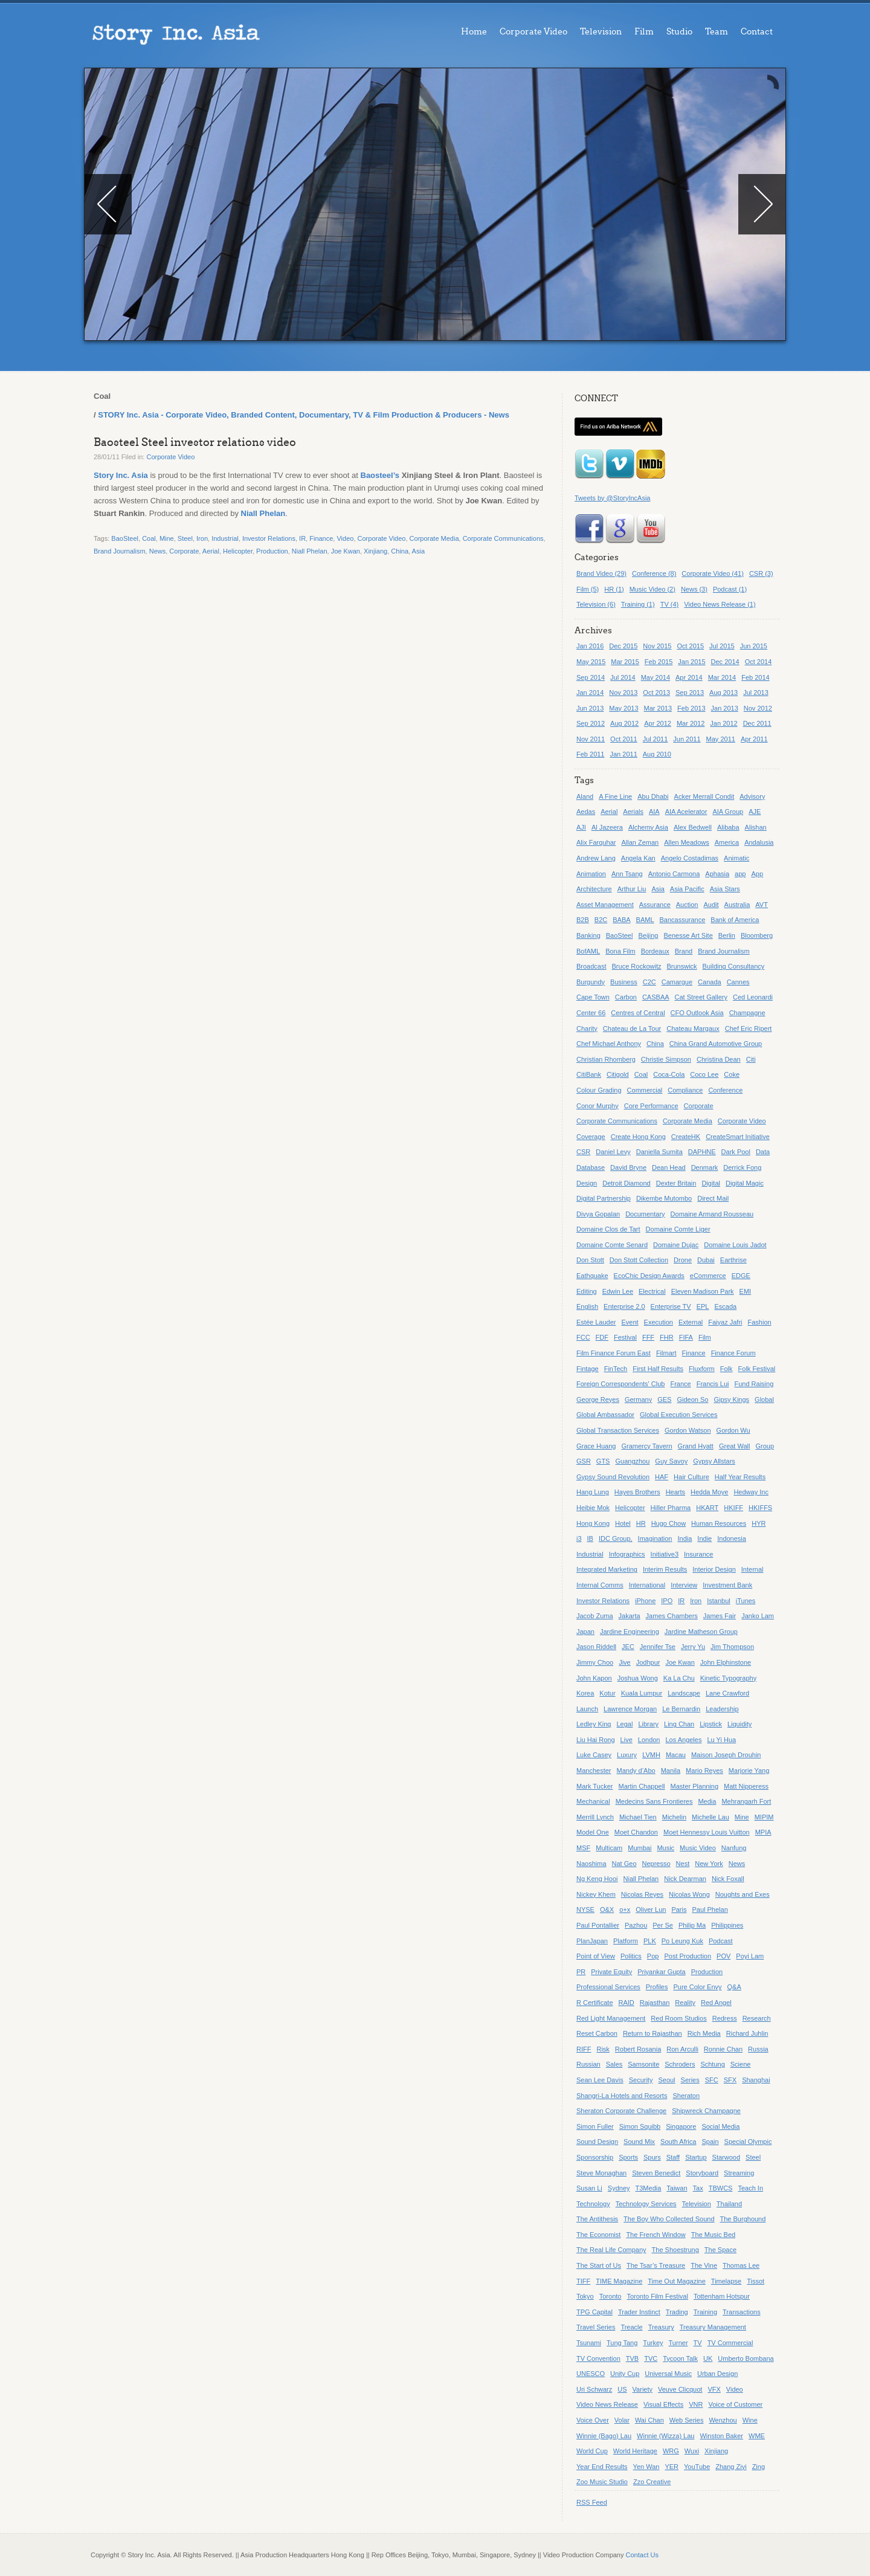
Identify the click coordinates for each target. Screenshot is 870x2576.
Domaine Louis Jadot (735, 1244)
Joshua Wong (637, 1678)
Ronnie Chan (723, 2049)
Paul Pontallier (597, 1925)
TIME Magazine (619, 2281)
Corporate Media (434, 538)
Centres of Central (638, 1012)
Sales (614, 2064)
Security (641, 2080)
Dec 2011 (757, 723)
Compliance (685, 1090)
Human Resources (718, 1523)
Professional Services (608, 1986)
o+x (624, 1909)
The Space (720, 2249)
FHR (667, 1337)
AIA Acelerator (686, 811)
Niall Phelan (263, 513)
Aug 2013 (723, 692)
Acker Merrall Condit (704, 796)
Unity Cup (624, 2373)
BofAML (588, 951)
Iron (202, 538)
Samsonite (643, 2064)
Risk (602, 2049)
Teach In (750, 2188)
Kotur (607, 1693)
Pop (653, 1956)
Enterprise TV (671, 1306)
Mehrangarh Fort (746, 1801)
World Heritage (635, 2451)
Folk (726, 1368)
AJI (581, 827)
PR (580, 1971)
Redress (724, 2018)
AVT (761, 904)
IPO (666, 1600)
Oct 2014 (758, 661)
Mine (167, 538)
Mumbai (639, 1847)
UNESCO (590, 2373)
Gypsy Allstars (714, 1461)
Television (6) (596, 604)
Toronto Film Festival (657, 2296)
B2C (600, 919)
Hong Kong (593, 1523)
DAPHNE (702, 1151)
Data (763, 1151)
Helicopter (238, 551)
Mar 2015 (625, 661)
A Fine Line (615, 796)
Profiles (657, 1986)
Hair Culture (691, 1476)
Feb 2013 (691, 708)
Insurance (698, 1554)
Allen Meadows (686, 842)
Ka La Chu (679, 1678)
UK (707, 2358)
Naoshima (591, 1863)
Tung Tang (622, 2342)
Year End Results (602, 2466)
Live (626, 1739)
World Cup (592, 2451)
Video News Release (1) (719, 604)
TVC (650, 2358)
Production (272, 551)
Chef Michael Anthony (608, 1043)
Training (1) (638, 604)
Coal (149, 538)
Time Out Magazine (677, 2281)
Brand (683, 951)
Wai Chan (649, 2420)
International (647, 1585)
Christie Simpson (666, 1059)
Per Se (662, 1925)
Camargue (677, 982)
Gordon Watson (688, 1430)
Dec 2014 (725, 661)
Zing (758, 2466)
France (680, 1383)
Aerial (210, 551)
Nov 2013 (623, 692)
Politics (631, 1956)
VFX (713, 2389)
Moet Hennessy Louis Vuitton (706, 1832)
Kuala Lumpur (642, 1693)
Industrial (225, 538)
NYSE (585, 1909)
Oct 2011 (623, 739)
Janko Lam (757, 1615)
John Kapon (594, 1678)
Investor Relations (268, 538)
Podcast (721, 1941)
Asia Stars (725, 889)
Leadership (722, 1708)
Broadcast (591, 966)
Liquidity (739, 1724)
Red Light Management (610, 2018)
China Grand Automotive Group (715, 1043)
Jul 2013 (755, 692)
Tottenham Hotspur (722, 2296)
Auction (687, 904)
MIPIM (764, 1817)
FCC (583, 1337)
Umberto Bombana (745, 2358)
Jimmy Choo (594, 1662)
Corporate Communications (503, 538)
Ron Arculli (682, 2049)
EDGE (741, 1275)
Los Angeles (684, 1739)
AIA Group (727, 811)
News (157, 551)
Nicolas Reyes (642, 1894)
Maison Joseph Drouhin (726, 1754)
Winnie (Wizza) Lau (665, 2435)
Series (690, 2080)
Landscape (684, 1693)
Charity (587, 1028)
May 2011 (720, 739)
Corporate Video (533, 32)
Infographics (627, 1554)
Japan (585, 1631)
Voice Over (592, 2420)
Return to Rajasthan (652, 2033)
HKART (707, 1507)
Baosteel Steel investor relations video (195, 442)
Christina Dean (719, 1059)
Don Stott (590, 1260)
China (399, 551)
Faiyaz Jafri (725, 1322)
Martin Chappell (642, 1786)
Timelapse (726, 2281)
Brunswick (681, 966)
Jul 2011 (655, 739)
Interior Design (714, 1569)
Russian (588, 2064)
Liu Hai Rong (595, 1739)
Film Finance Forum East (613, 1353)
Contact (757, 32)
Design (586, 1183)
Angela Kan (638, 858)
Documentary (645, 1214)
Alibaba (728, 827)
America (727, 842)
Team (716, 32)
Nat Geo (624, 1863)
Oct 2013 (656, 692)
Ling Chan (679, 1724)
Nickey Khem (596, 1894)
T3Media (649, 2188)
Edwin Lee (617, 1291)
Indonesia (731, 1538)
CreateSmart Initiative (738, 1136)
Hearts (675, 1492)
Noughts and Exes (742, 1894)
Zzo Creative (652, 2481)
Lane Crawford (727, 1693)
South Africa (678, 2141)
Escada (725, 1306)
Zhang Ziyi (730, 2466)
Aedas (585, 811)
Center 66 (590, 1012)
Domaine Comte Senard (612, 1244)
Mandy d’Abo (635, 1770)
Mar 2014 (722, 677)
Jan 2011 (623, 754)
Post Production (687, 1956)
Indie (704, 1538)
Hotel (623, 1523)
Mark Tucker (594, 1786)
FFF (648, 1337)
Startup (695, 2157)
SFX (730, 2080)
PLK (649, 1941)
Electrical (652, 1291)
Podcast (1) (730, 589)
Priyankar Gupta (661, 1971)
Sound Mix (639, 2141)
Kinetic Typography (728, 1678)
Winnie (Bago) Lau (603, 2435)
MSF (583, 1847)
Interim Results (665, 1569)
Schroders (680, 2064)
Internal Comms (600, 1585)
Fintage (587, 1368)
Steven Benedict (656, 2173)
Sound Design (597, 2141)
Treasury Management (713, 2327)
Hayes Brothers (637, 1492)
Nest (683, 1863)
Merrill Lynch (595, 1817)
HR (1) (614, 589)
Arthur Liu (631, 889)
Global (764, 1399)
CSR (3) (761, 573)
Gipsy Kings (731, 1399)
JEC (628, 1646)
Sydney (619, 2188)
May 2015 (590, 661)
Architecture (594, 889)
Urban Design (717, 2373)
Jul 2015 (722, 646)
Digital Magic (745, 1183)
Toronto (610, 2296)
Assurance (655, 904)
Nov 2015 (657, 646)
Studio (679, 32)
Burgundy (590, 982)
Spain (709, 2141)
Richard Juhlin (747, 2033)
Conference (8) (654, 573)
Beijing (648, 935)
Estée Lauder (596, 1322)
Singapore (681, 2126)
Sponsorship (594, 2157)
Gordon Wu (733, 1430)
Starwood (726, 2157)
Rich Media (704, 2033)
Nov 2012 (758, 708)
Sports (628, 2157)
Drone (683, 1260)
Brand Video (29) (601, 573)
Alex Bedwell (693, 827)
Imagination (655, 1538)
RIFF (583, 2049)
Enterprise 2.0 (624, 1306)
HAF (661, 1476)
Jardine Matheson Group (701, 1631)
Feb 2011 (590, 754)
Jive (625, 1662)
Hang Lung (592, 1492)
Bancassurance (683, 919)
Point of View (595, 1956)
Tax (698, 2188)
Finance (321, 538)
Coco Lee (704, 1074)
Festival (625, 1337)
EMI (746, 1291)
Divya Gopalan (598, 1214)
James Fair (719, 1615)
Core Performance (651, 1105)
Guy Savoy (671, 1461)
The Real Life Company (611, 2249)
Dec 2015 (623, 646)
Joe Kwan (345, 551)
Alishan (756, 827)
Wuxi (692, 2451)
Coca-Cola (669, 1074)
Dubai (706, 1260)
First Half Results (658, 1368)
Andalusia (758, 842)
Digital (710, 1183)
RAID (626, 2002)
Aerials (633, 811)
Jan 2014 (590, 692)
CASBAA (655, 997)
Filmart (666, 1353)
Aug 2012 (624, 723)
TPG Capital (594, 2312)
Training (705, 2312)
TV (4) (669, 604)
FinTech (616, 1368)
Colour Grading (599, 1090)
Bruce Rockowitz (637, 966)
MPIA (763, 1832)
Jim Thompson (732, 1646)
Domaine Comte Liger (678, 1229)
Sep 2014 (590, 677)
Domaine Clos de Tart (608, 1229)
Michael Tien (638, 1817)
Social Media (720, 2126)
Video (345, 538)
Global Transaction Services (617, 1430)
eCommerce (708, 1275)
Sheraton (686, 2095)
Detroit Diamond (626, 1183)
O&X (607, 1909)
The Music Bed (713, 2234)
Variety (642, 2389)
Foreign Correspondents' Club (620, 1383)
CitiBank (588, 1074)
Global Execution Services (678, 1414)
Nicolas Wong (689, 1894)
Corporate (184, 551)
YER (671, 2466)
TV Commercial (730, 2342)
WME (757, 2435)
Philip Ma (692, 1925)
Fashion (760, 1322)
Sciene (740, 2064)
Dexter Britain (676, 1183)
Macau (676, 1754)
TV (698, 2342)
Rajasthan (655, 2002)
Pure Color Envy (697, 1986)
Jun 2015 (753, 646)
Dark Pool (735, 1151)
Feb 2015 (658, 661)
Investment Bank (727, 1585)
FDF (602, 1337)
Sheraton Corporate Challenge (621, 2110)
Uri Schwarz (594, 2389)
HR (641, 1523)
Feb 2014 (755, 677)
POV (723, 1956)
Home (474, 32)
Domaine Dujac (675, 1244)
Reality (685, 2002)
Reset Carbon (596, 2033)
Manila (670, 1770)
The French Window (655, 2234)
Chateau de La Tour (632, 1028)
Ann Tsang (627, 873)
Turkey (653, 2342)
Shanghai (756, 2080)
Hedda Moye (709, 1492)
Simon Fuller (595, 2126)
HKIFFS (760, 1507)
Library (648, 1724)
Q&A (734, 1986)
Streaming (739, 2173)
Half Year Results (740, 1476)
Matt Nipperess (746, 1786)
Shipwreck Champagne (706, 2110)
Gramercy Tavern (646, 1446)
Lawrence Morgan (630, 1708)
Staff (673, 2157)
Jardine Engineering (629, 1631)
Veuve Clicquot (680, 2389)
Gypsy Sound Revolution (612, 1476)
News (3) (694, 589)
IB (590, 1538)
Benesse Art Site (687, 935)
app (740, 873)
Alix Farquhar (596, 842)
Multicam (609, 1847)
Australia (737, 904)
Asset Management (605, 904)
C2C (649, 982)
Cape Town (593, 997)
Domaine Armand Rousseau (712, 1214)
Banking (588, 935)
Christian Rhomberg (606, 1059)
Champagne (747, 1012)
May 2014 (655, 677)
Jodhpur (648, 1662)
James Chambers (672, 1615)
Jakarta (629, 1615)
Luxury (627, 1754)
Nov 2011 (590, 739)
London (649, 1739)
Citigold (618, 1074)
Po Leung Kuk (682, 1941)
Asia (418, 551)
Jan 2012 (723, 723)
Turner (678, 2342)
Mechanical (593, 1801)
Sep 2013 (689, 692)
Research (757, 2018)
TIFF (583, 2281)
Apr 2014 (689, 677)
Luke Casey (593, 1754)
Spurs (652, 2157)
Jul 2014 (623, 677)
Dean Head (669, 1167)
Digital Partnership (603, 1198)
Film (644, 32)
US (622, 2389)
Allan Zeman (640, 842)
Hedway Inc (750, 1492)
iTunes (746, 1600)
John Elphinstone (725, 1662)
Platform (625, 1941)
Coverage (590, 1136)
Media (707, 1801)
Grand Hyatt (696, 1446)
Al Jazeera (607, 827)
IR (302, 538)
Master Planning (695, 1786)
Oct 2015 (690, 646)
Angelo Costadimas (689, 858)
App (757, 873)
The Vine (704, 2265)
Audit (710, 904)
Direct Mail (713, 1198)
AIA (654, 811)
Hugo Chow (668, 1523)
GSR (583, 1461)
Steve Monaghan (601, 2173)
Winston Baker (721, 2435)
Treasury (661, 2327)
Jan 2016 (590, 646)
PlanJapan (592, 1941)
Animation (591, 873)
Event (629, 1322)
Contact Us (642, 2554)
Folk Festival (757, 1368)
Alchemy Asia (648, 827)
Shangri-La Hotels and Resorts (621, 2095)
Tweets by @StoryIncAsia (613, 498)
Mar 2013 (658, 708)
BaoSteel (124, 538)
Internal (752, 1569)
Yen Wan (646, 2466)
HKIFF (733, 1507)
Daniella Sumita (659, 1151)
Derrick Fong (742, 1167)
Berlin (726, 935)
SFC (711, 2080)
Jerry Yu (693, 1646)
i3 (579, 1538)
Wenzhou (722, 2420)
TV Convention (598, 2358)
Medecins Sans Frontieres (654, 1801)
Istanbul (718, 1600)
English (587, 1306)
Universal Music (668, 2373)
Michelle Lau (710, 1817)
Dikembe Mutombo (664, 1198)
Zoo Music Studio (602, 2481)
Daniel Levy (613, 1151)
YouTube (697, 2466)
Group (764, 1446)
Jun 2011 (686, 739)
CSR (583, 1151)
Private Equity (611, 1971)
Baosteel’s (380, 475)
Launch (587, 1708)
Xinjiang (375, 551)
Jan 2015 (691, 661)
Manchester (593, 1770)
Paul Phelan (709, 1909)
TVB (632, 2358)
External (690, 1322)
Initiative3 (664, 1554)
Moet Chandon (636, 1832)
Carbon (626, 997)
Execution (658, 1322)
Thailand (729, 2203)
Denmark (704, 1167)
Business (623, 982)
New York (709, 1863)
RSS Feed (591, 2502)
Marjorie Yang (749, 1770)
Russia (758, 2049)
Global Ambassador (605, 1414)
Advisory (752, 796)
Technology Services (646, 2203)
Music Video (698, 1847)
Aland (584, 796)
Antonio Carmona (674, 873)
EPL (703, 1306)
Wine (750, 2420)
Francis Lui (713, 1383)
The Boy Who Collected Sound (669, 2219)
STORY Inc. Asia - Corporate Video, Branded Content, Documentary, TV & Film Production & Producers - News (303, 414)
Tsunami (588, 2342)
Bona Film (620, 951)
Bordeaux (655, 951)
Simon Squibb (640, 2126)
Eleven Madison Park (702, 1291)
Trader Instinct (639, 2312)
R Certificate (594, 2002)
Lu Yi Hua (721, 1739)
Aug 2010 (657, 754)
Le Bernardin (681, 1708)
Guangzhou (632, 1461)
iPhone (645, 1600)
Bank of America (734, 919)
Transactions (742, 2312)
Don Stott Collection (639, 1260)
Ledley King (593, 1724)
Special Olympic (748, 2141)
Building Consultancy (734, 966)
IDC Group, (616, 1538)
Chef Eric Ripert (748, 1028)
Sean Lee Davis (600, 2080)
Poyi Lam (750, 1956)
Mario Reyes (704, 1770)
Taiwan (676, 2188)
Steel (185, 538)
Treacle (631, 2327)
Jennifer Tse (657, 1646)
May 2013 (623, 708)
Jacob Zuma (594, 1615)
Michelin (674, 1817)
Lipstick (711, 1724)
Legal (625, 1724)
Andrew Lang (596, 858)
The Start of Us (598, 2265)
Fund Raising (753, 1383)
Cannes (738, 982)
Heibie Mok (593, 1507)
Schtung (712, 2064)
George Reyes (597, 1399)
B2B (582, 919)
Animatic (736, 858)
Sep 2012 (590, 723)
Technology (593, 2203)
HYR (758, 1523)
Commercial (645, 1090)
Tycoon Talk (680, 2358)
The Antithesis (597, 2219)
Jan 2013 (724, 708)
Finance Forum (733, 1353)
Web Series (686, 2420)
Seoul (666, 2080)
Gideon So (692, 1399)
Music (665, 1847)
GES (664, 1399)
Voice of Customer (735, 2404)
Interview (684, 1585)
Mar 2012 (690, 723)
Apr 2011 (754, 739)
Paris (678, 1909)
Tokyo (585, 2296)
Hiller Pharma (671, 1507)
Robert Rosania (638, 2049)
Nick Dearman (685, 1878)
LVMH (651, 1754)
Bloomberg (757, 935)
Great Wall (734, 1446)
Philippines (727, 1925)
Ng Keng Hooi (597, 1878)
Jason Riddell (596, 1646)
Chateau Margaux (692, 1028)
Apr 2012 (657, 723)
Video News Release (607, 2404)
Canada (709, 982)
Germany (638, 1399)
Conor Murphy (597, 1105)
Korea (585, 1693)
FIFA (686, 1337)
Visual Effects (663, 2404)
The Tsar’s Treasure (656, 2265)
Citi (751, 1059)
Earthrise (733, 1260)
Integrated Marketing (606, 1569)
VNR (696, 2404)
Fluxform (702, 1368)
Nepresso (656, 1863)
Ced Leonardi (753, 997)
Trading (677, 2312)
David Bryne (628, 1167)
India (684, 1538)
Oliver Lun (651, 1909)
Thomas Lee (741, 2265)
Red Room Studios (678, 2018)
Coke (732, 1074)
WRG (671, 2451)
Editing (586, 1291)
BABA (621, 919)
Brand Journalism (120, 551)
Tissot (755, 2281)
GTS (603, 1461)
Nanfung (734, 1847)
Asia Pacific (687, 889)
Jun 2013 (590, 708)
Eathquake (592, 1275)
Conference (725, 1090)
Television (601, 32)
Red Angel (716, 2002)
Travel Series (595, 2327)
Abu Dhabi (652, 796)
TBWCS (721, 2188)
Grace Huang (596, 1446)
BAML (645, 919)
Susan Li (589, 2188)
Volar (622, 2420)
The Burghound (743, 2219)
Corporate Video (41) (713, 573)
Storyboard (702, 2173)
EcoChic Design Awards (649, 1275)
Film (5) (587, 589)
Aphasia (717, 873)
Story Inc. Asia (121, 475)
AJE (755, 811)
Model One (592, 1832)
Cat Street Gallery (701, 997)
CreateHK (685, 1136)
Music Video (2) (652, 589)
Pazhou (636, 1925)
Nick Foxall (728, 1878)
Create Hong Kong (638, 1136)
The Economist (598, 2234)
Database (590, 1167)
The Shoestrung (675, 2249)
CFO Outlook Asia (697, 1012)
